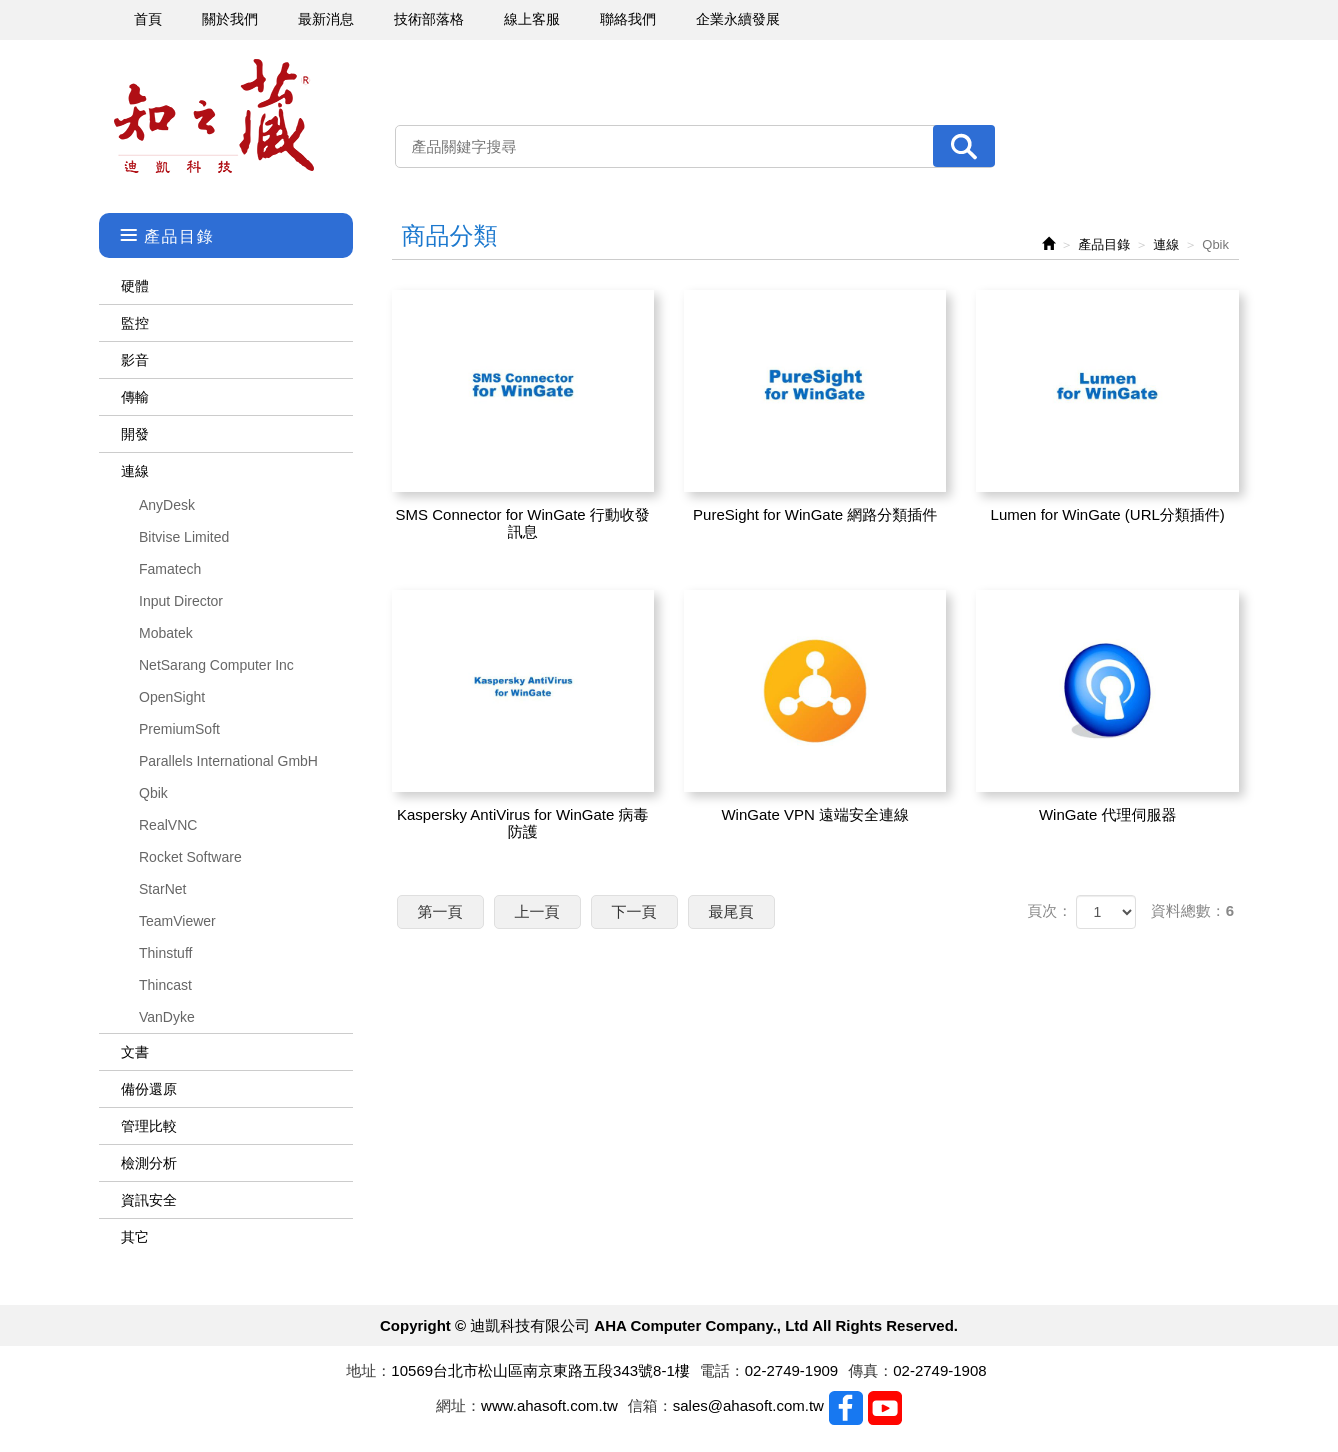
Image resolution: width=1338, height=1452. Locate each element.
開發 (135, 434)
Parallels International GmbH (228, 761)
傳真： (870, 1370)
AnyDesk (167, 505)
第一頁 (440, 911)
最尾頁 (731, 911)
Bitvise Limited (184, 537)
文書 (135, 1052)
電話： (722, 1370)
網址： (458, 1405)
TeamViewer (177, 921)
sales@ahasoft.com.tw (748, 1405)
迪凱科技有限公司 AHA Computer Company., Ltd (214, 116)
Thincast (165, 985)
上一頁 (537, 911)
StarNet (162, 889)
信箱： (650, 1405)
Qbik (153, 793)
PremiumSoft (179, 729)
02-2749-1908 (939, 1370)
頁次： (1049, 910)
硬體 (135, 286)
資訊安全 (149, 1200)
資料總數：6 (1192, 910)
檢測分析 (149, 1163)
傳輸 (135, 397)
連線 (135, 471)
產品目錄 (1104, 244)
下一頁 (634, 911)
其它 (135, 1237)
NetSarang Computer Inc (216, 665)
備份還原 (149, 1089)
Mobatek (166, 633)
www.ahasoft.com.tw (549, 1405)
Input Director (181, 601)
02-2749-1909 (791, 1370)
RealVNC (168, 825)
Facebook (846, 1408)
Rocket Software (190, 857)
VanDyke (167, 1017)
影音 (135, 360)
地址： (368, 1370)
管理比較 (149, 1126)
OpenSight (172, 697)
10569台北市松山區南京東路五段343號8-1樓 (540, 1370)
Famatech (170, 569)
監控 (135, 323)
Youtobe (885, 1408)
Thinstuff (165, 953)
